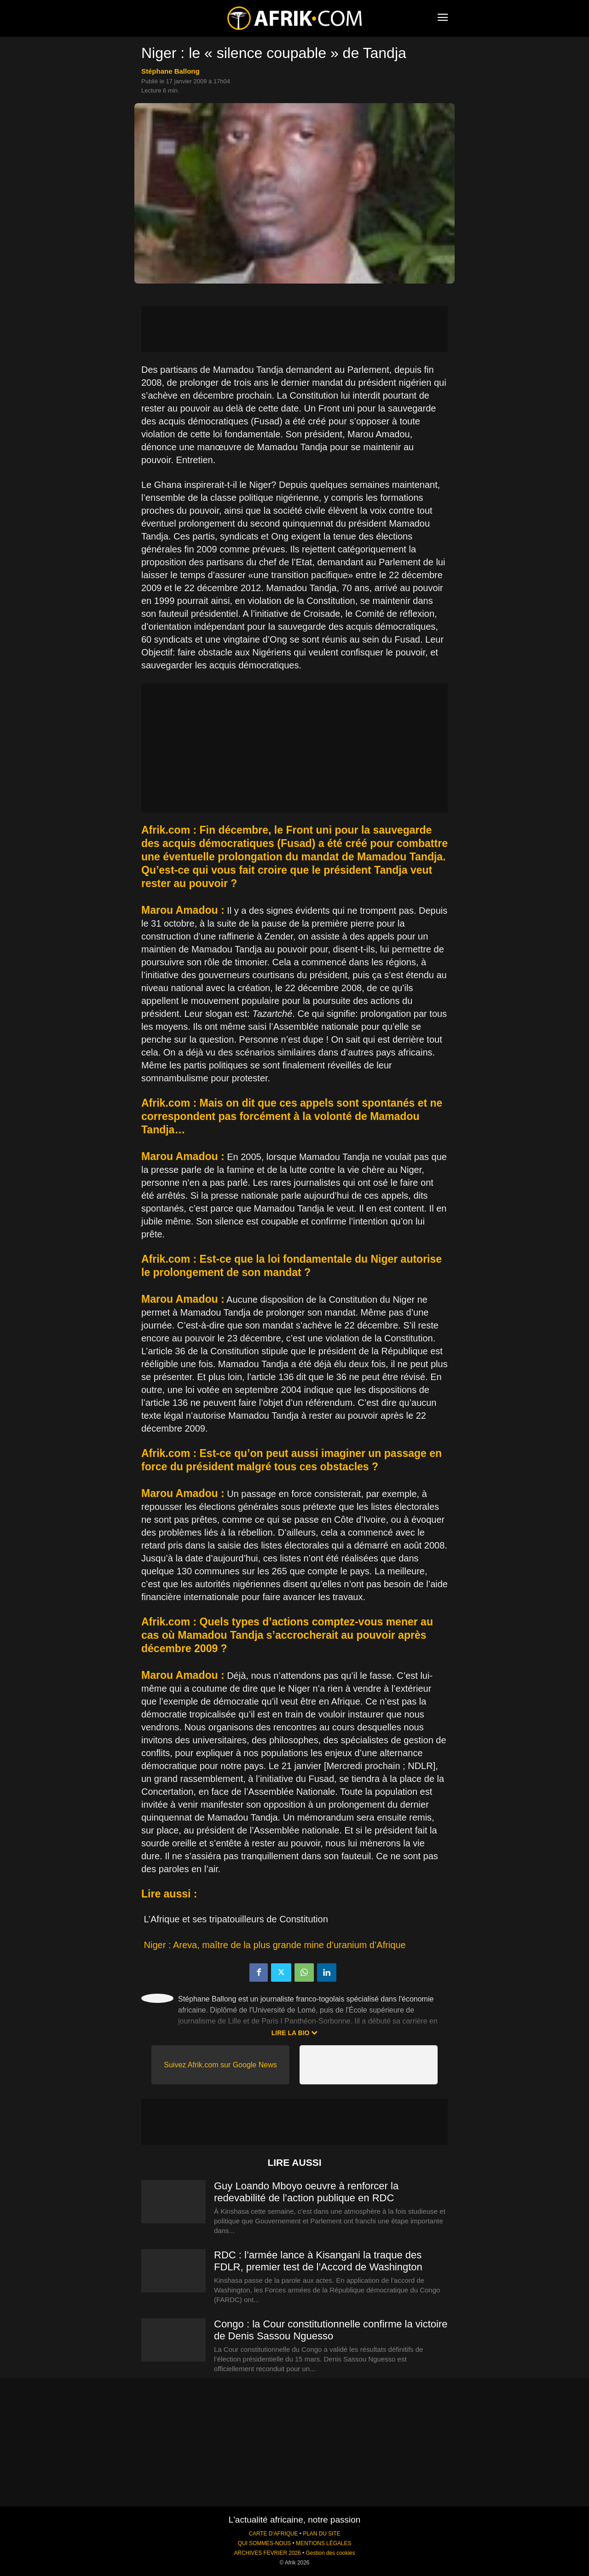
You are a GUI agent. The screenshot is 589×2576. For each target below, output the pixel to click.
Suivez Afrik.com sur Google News (220, 2065)
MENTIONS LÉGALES (323, 2543)
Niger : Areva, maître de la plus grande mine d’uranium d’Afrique (275, 1945)
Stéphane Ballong (170, 71)
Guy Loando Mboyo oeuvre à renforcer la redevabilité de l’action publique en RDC (306, 2192)
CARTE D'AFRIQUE (273, 2533)
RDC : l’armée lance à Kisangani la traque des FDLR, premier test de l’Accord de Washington (318, 2261)
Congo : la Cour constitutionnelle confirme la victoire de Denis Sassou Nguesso (330, 2330)
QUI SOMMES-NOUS (264, 2543)
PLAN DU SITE (321, 2533)
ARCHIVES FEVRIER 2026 (267, 2553)
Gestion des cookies (330, 2553)
